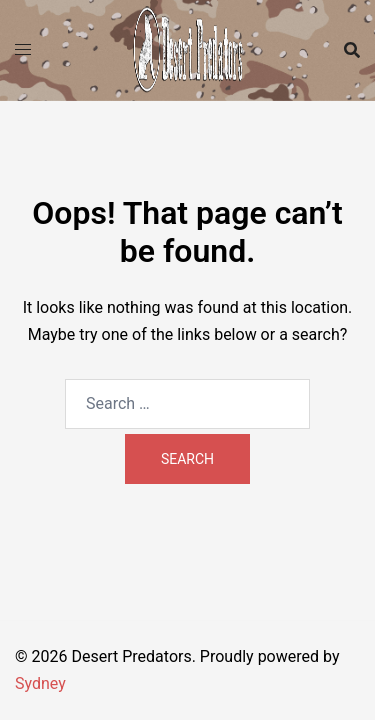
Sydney (40, 683)
